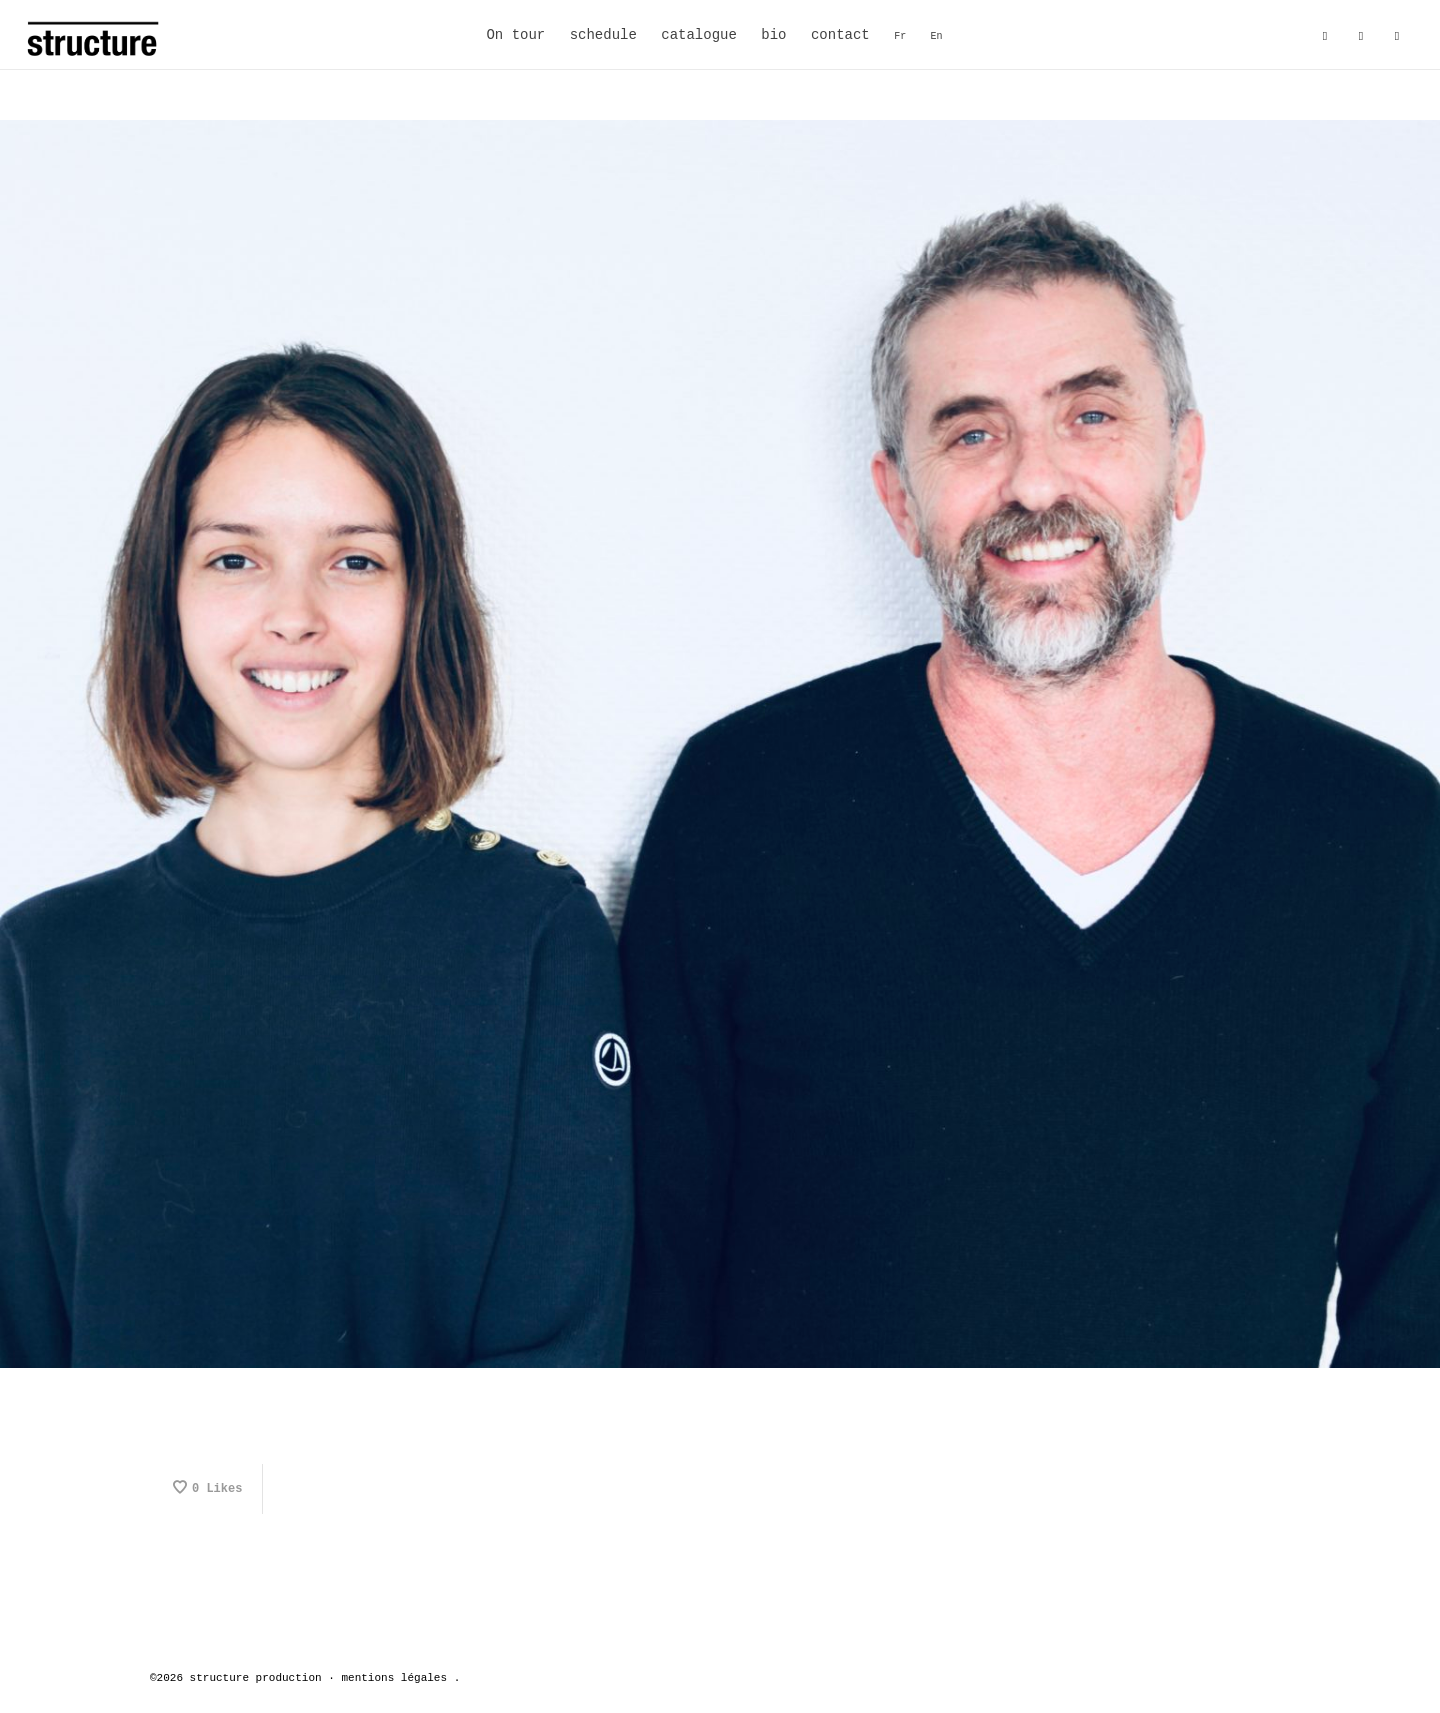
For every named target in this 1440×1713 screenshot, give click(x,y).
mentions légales (394, 1678)
